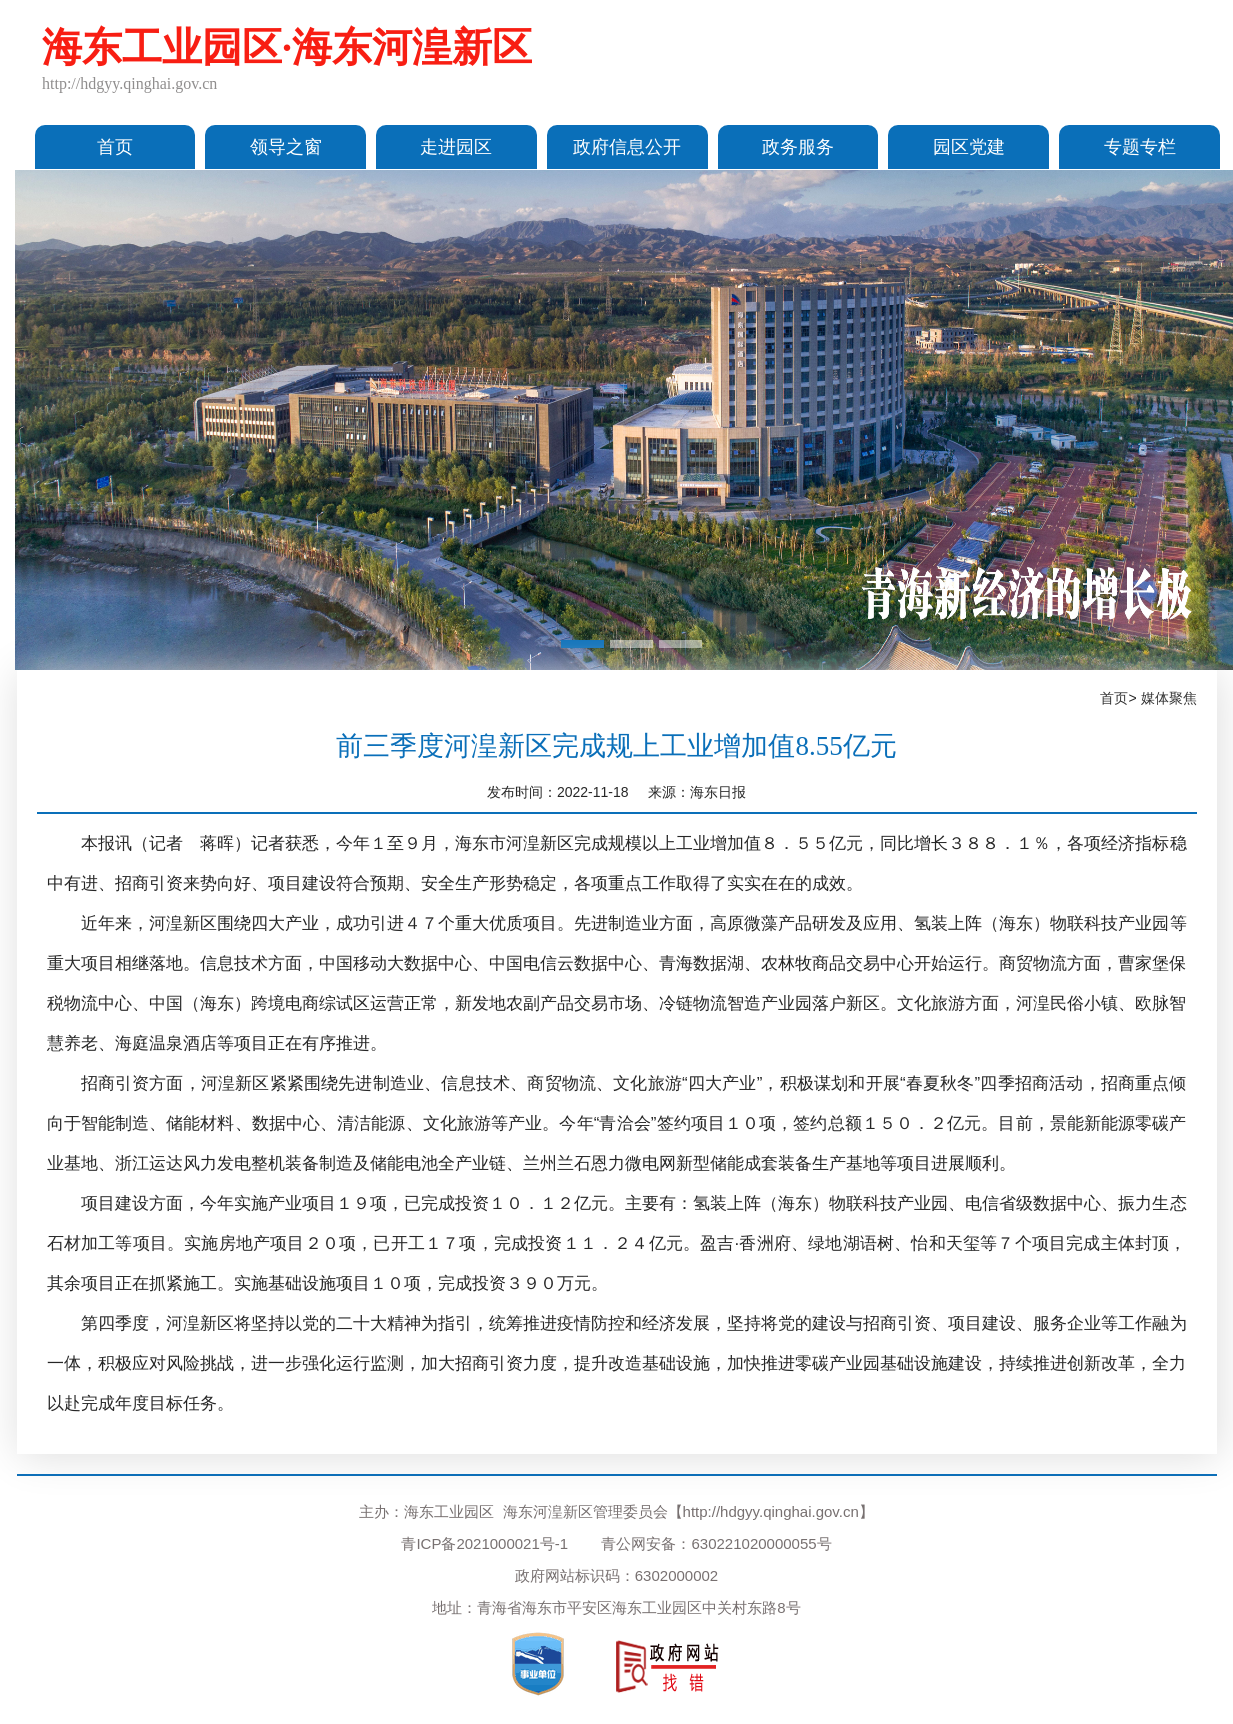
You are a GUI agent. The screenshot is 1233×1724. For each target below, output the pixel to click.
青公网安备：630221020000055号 (716, 1543)
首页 (115, 147)
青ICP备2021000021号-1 (484, 1543)
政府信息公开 (627, 147)
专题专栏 (1140, 147)
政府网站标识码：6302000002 (616, 1575)
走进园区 (456, 147)
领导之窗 (286, 147)
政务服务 (798, 147)
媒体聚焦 (1169, 698)
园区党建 (969, 147)
